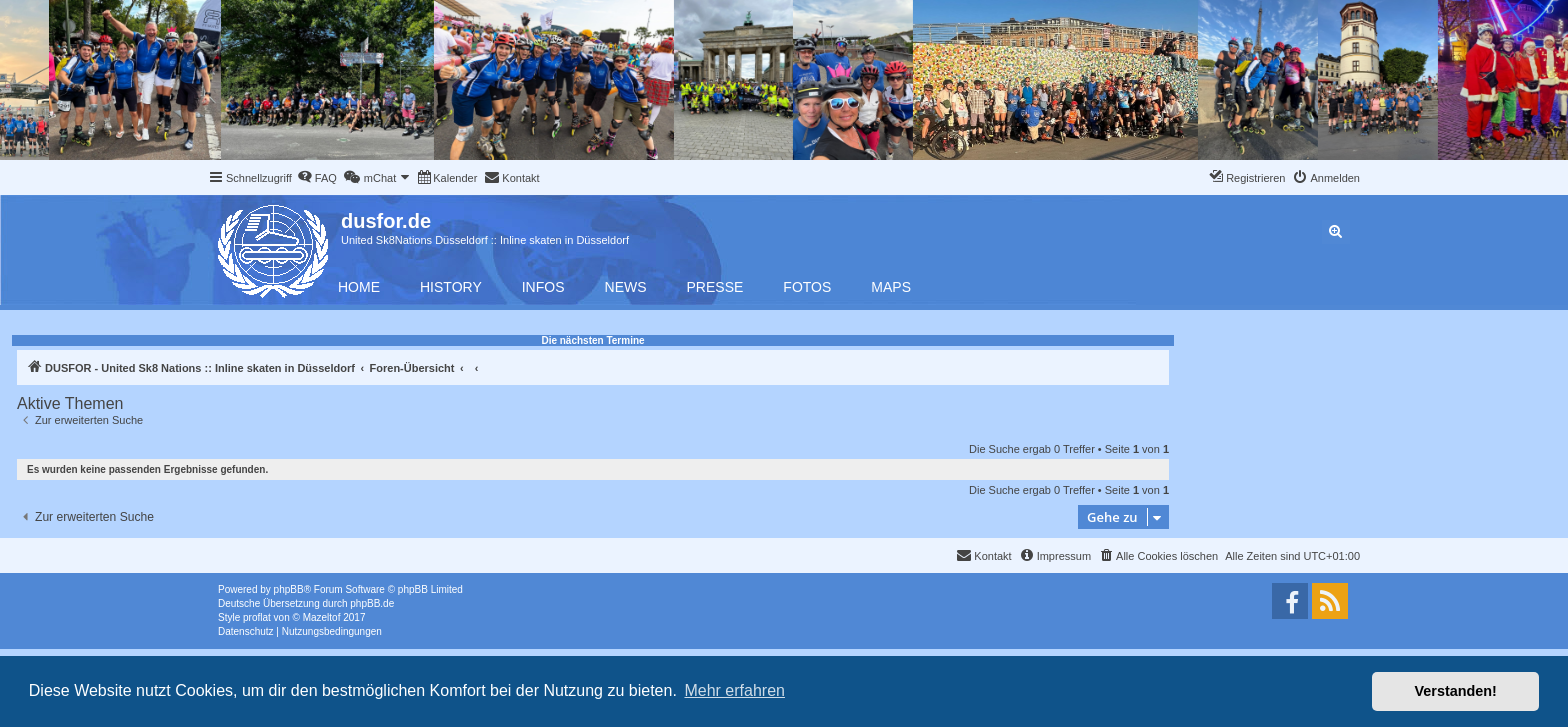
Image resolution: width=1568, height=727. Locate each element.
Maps (891, 287)
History (451, 287)
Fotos (807, 287)
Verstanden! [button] (1456, 691)
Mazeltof (322, 617)
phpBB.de (372, 603)
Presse (715, 287)
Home (359, 287)
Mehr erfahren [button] (734, 690)
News (626, 287)
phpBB (289, 589)
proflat (257, 617)
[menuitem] (317, 178)
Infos (543, 287)
